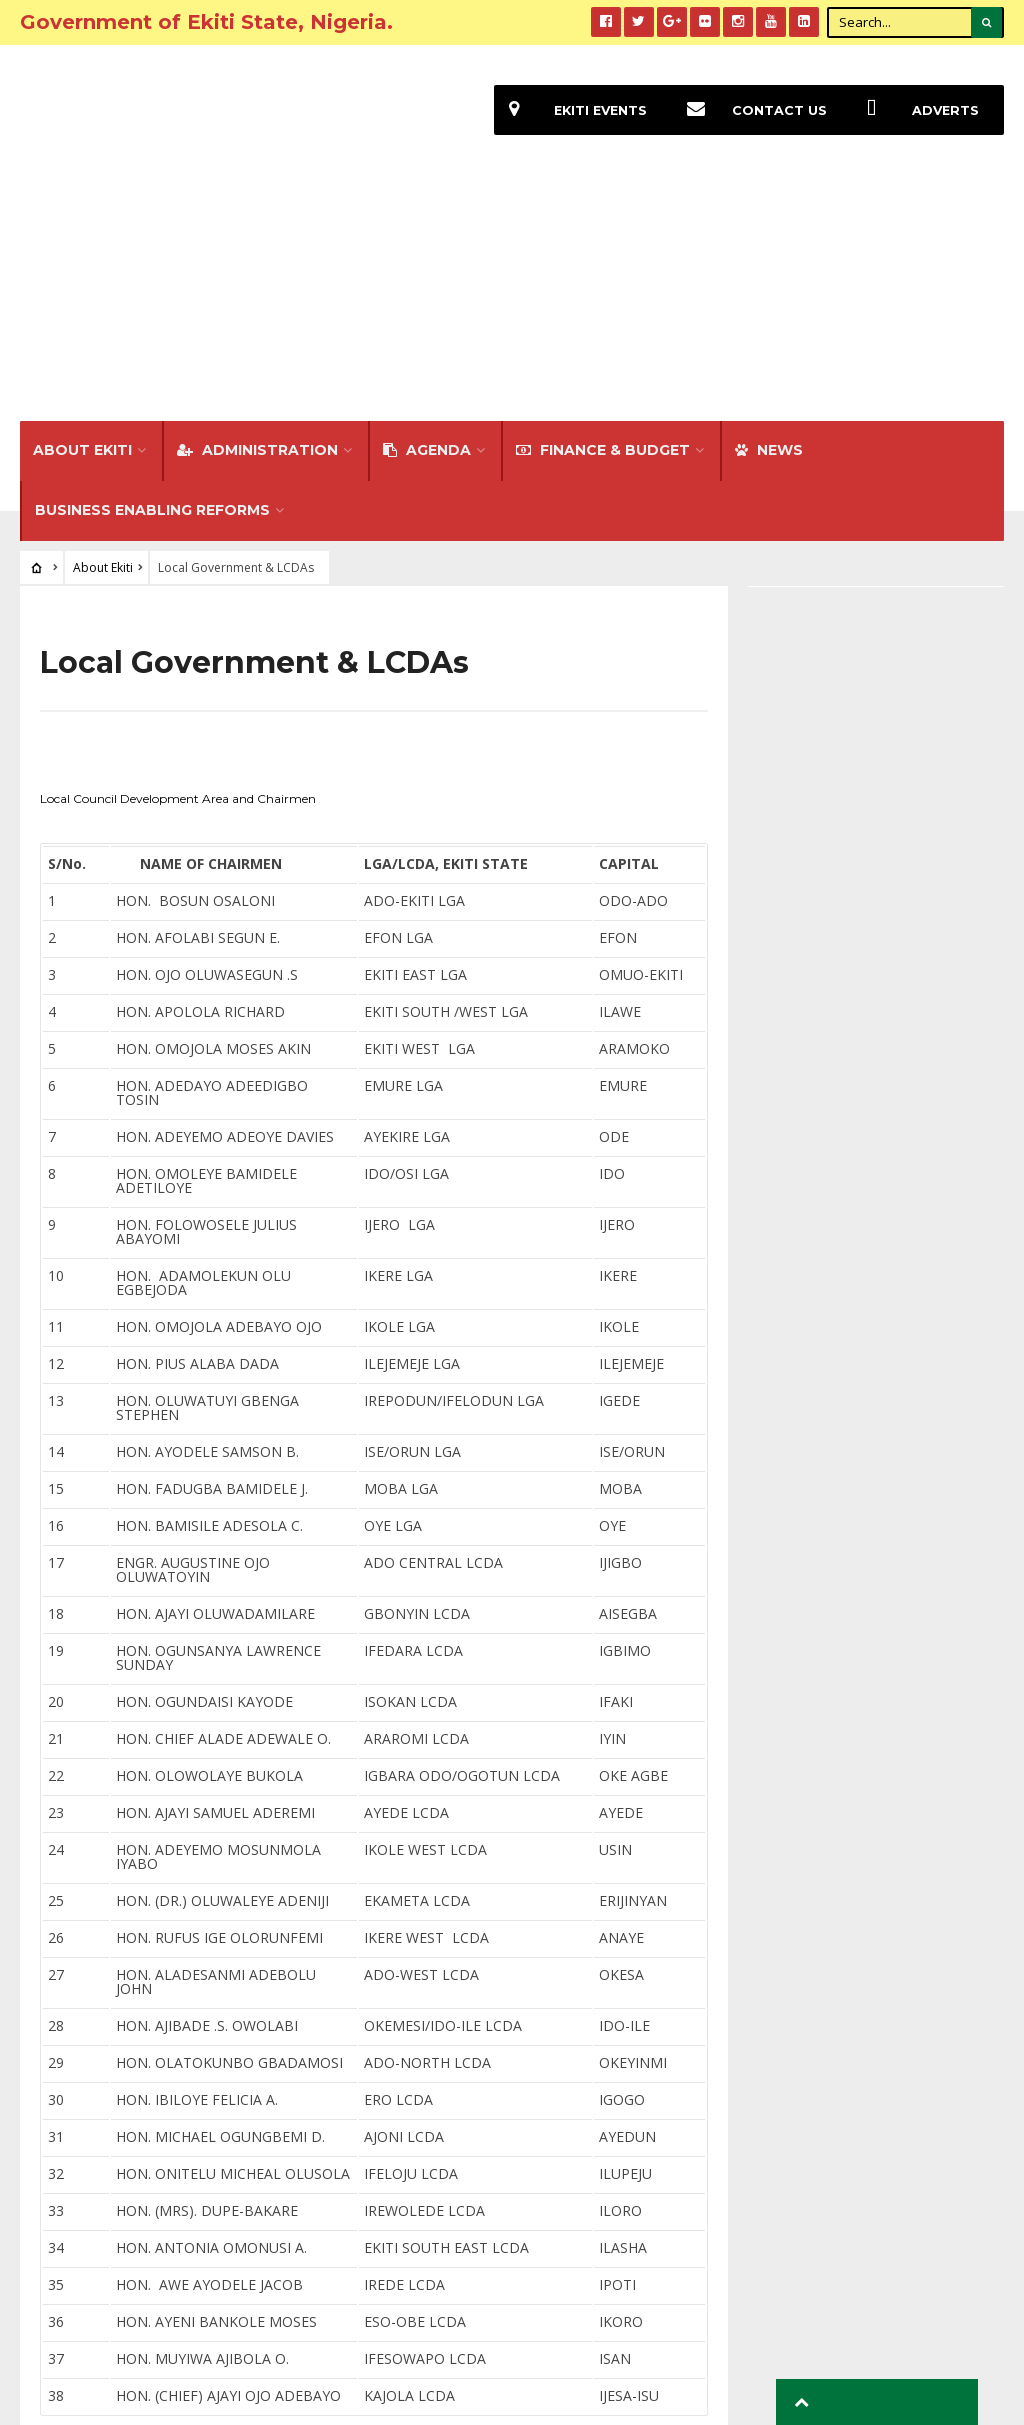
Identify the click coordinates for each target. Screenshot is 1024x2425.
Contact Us (746, 110)
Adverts (914, 110)
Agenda (427, 224)
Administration (257, 224)
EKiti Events (566, 110)
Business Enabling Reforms (152, 284)
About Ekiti (82, 224)
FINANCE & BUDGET (603, 224)
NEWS (769, 224)
